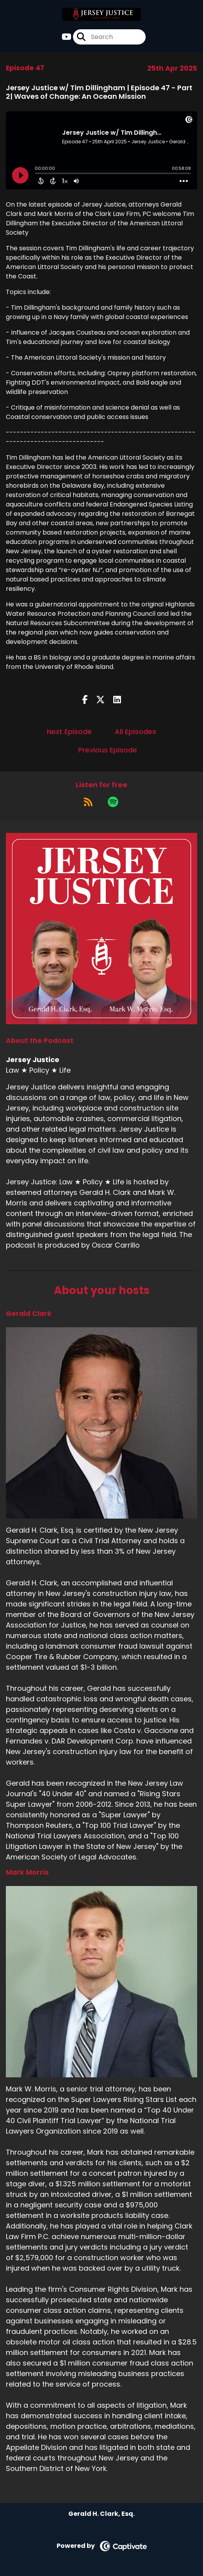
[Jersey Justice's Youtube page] (66, 37)
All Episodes (135, 731)
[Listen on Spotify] (113, 801)
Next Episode (69, 731)
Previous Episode (107, 750)
